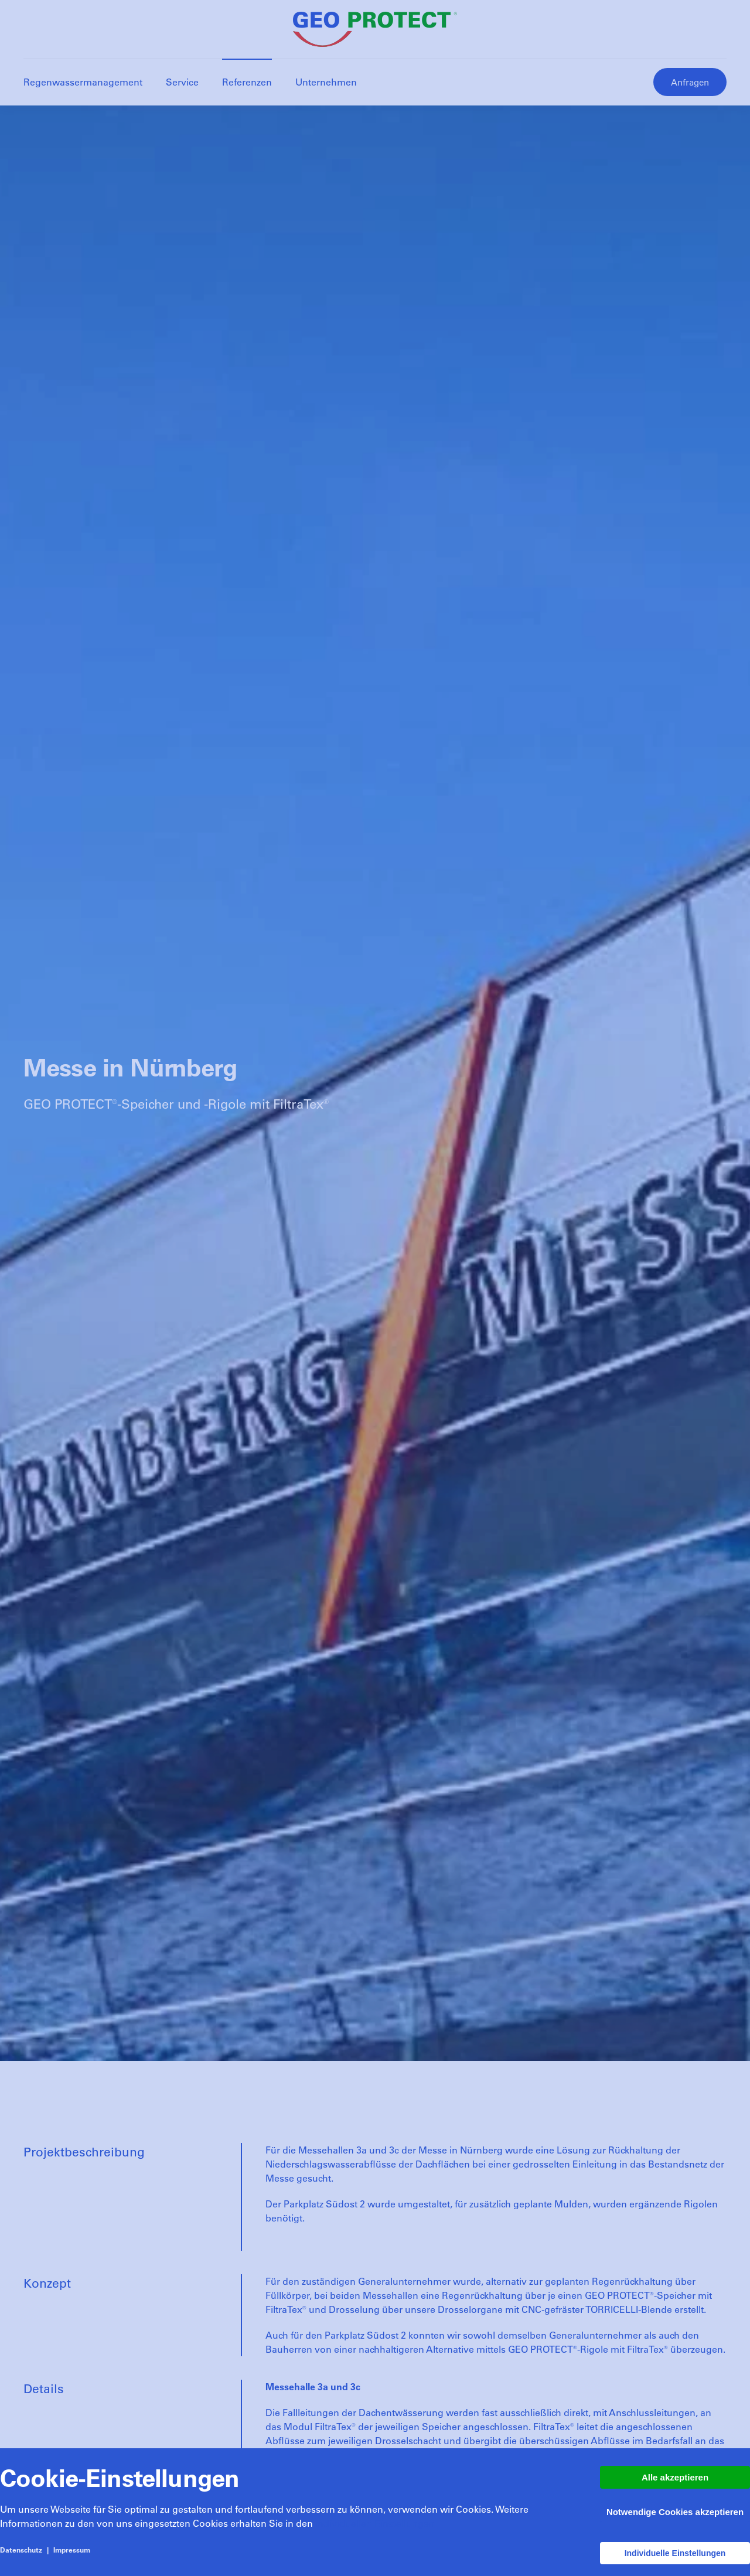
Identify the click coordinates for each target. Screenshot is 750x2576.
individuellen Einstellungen (375, 2523)
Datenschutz (21, 2549)
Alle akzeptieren (675, 2477)
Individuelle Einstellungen (675, 2553)
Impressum (71, 2549)
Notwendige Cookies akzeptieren (675, 2512)
